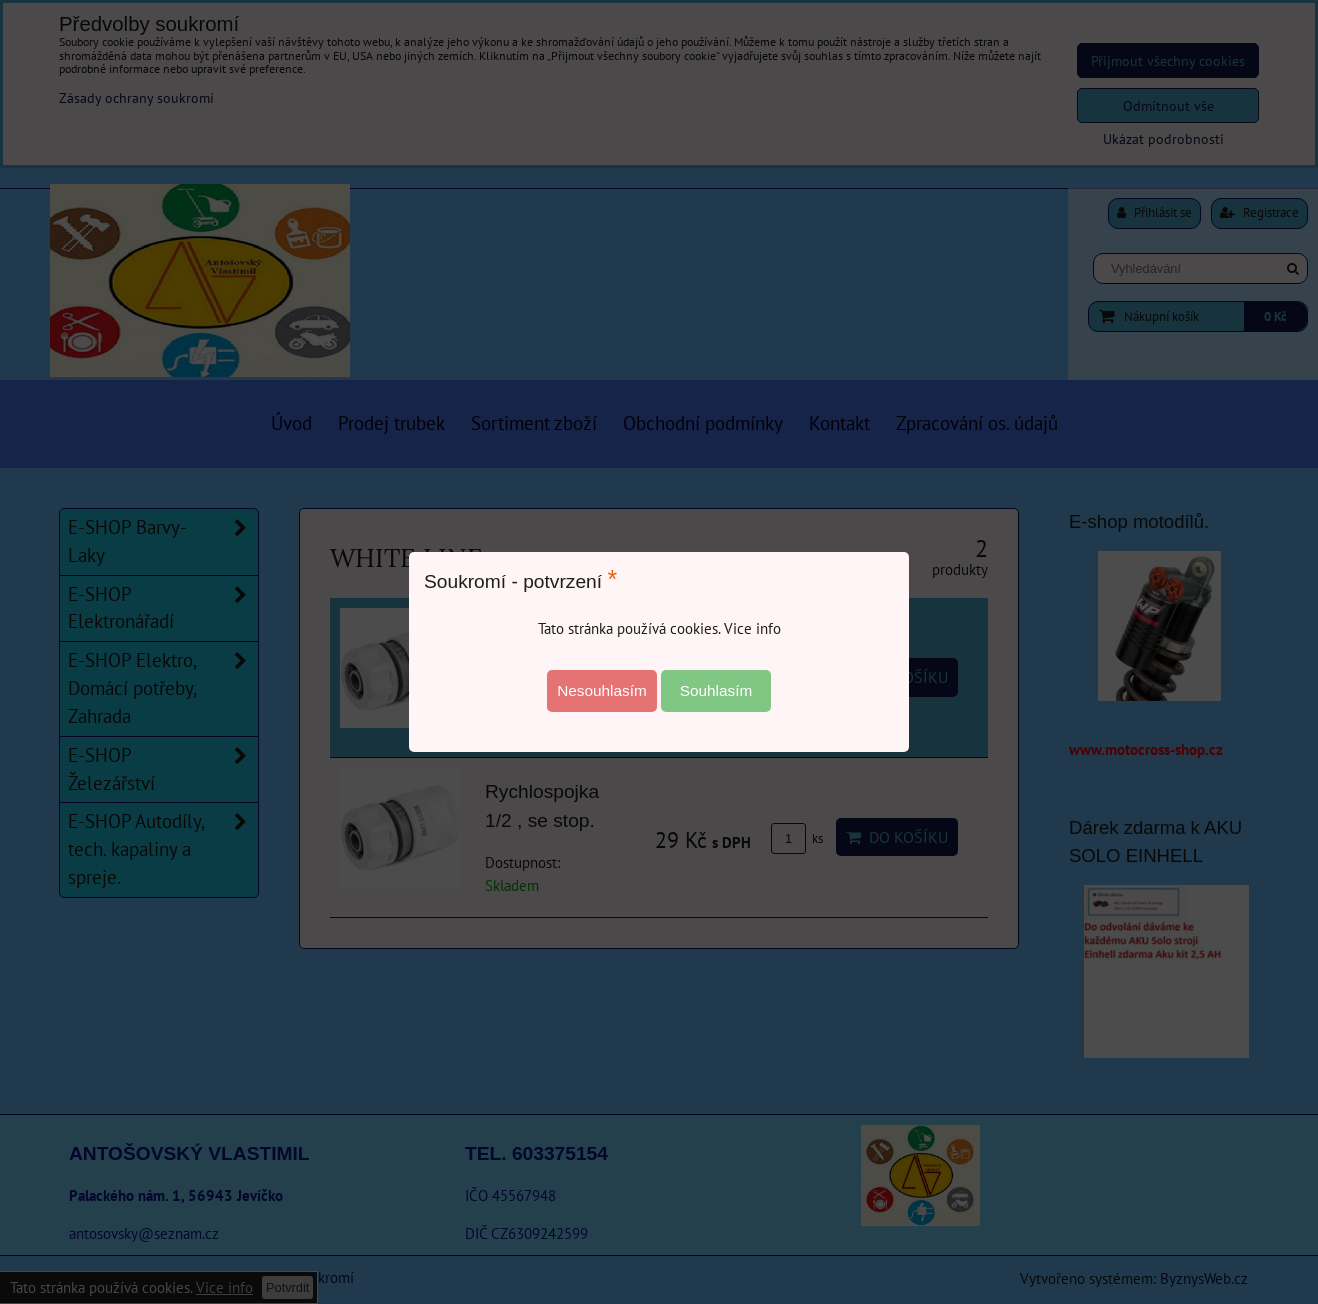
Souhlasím (716, 690)
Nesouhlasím (602, 690)
